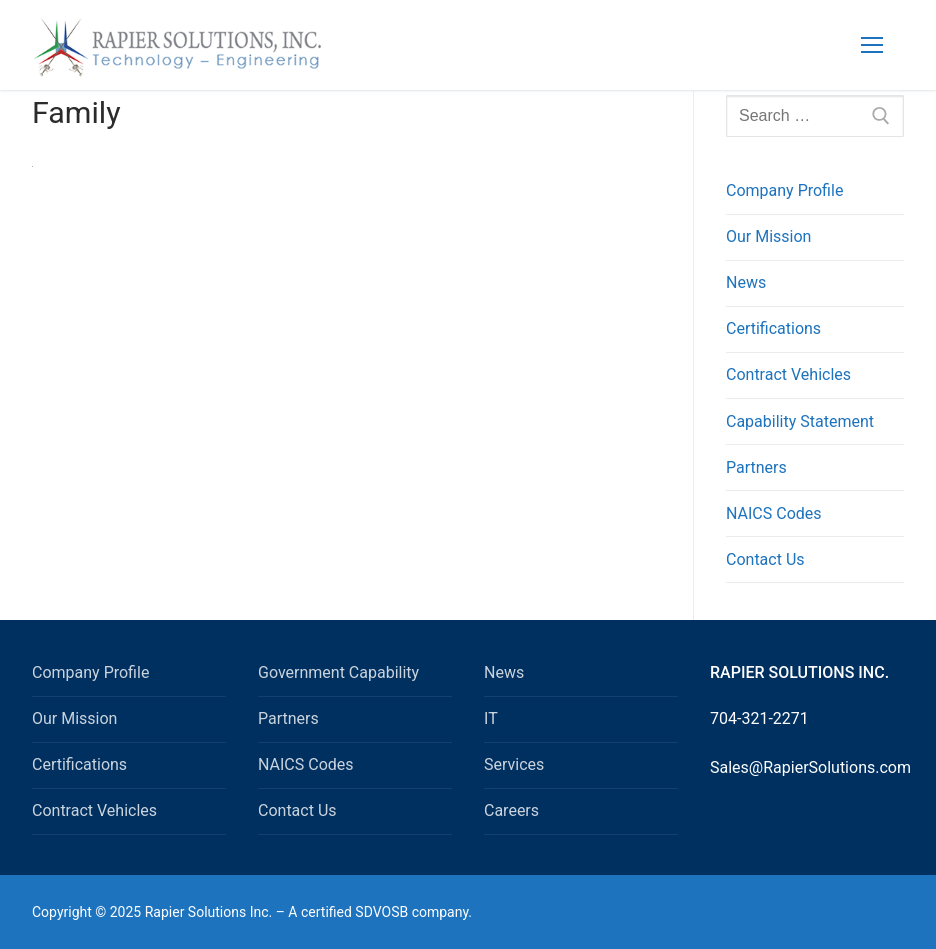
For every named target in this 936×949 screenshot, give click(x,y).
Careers (511, 810)
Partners (756, 467)
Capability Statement (800, 421)
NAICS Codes (774, 513)
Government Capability (338, 672)
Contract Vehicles (788, 374)
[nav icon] (872, 45)
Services (514, 764)
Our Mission (768, 236)
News (746, 282)
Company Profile (784, 190)
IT (491, 718)
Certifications (773, 328)
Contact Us (765, 559)
